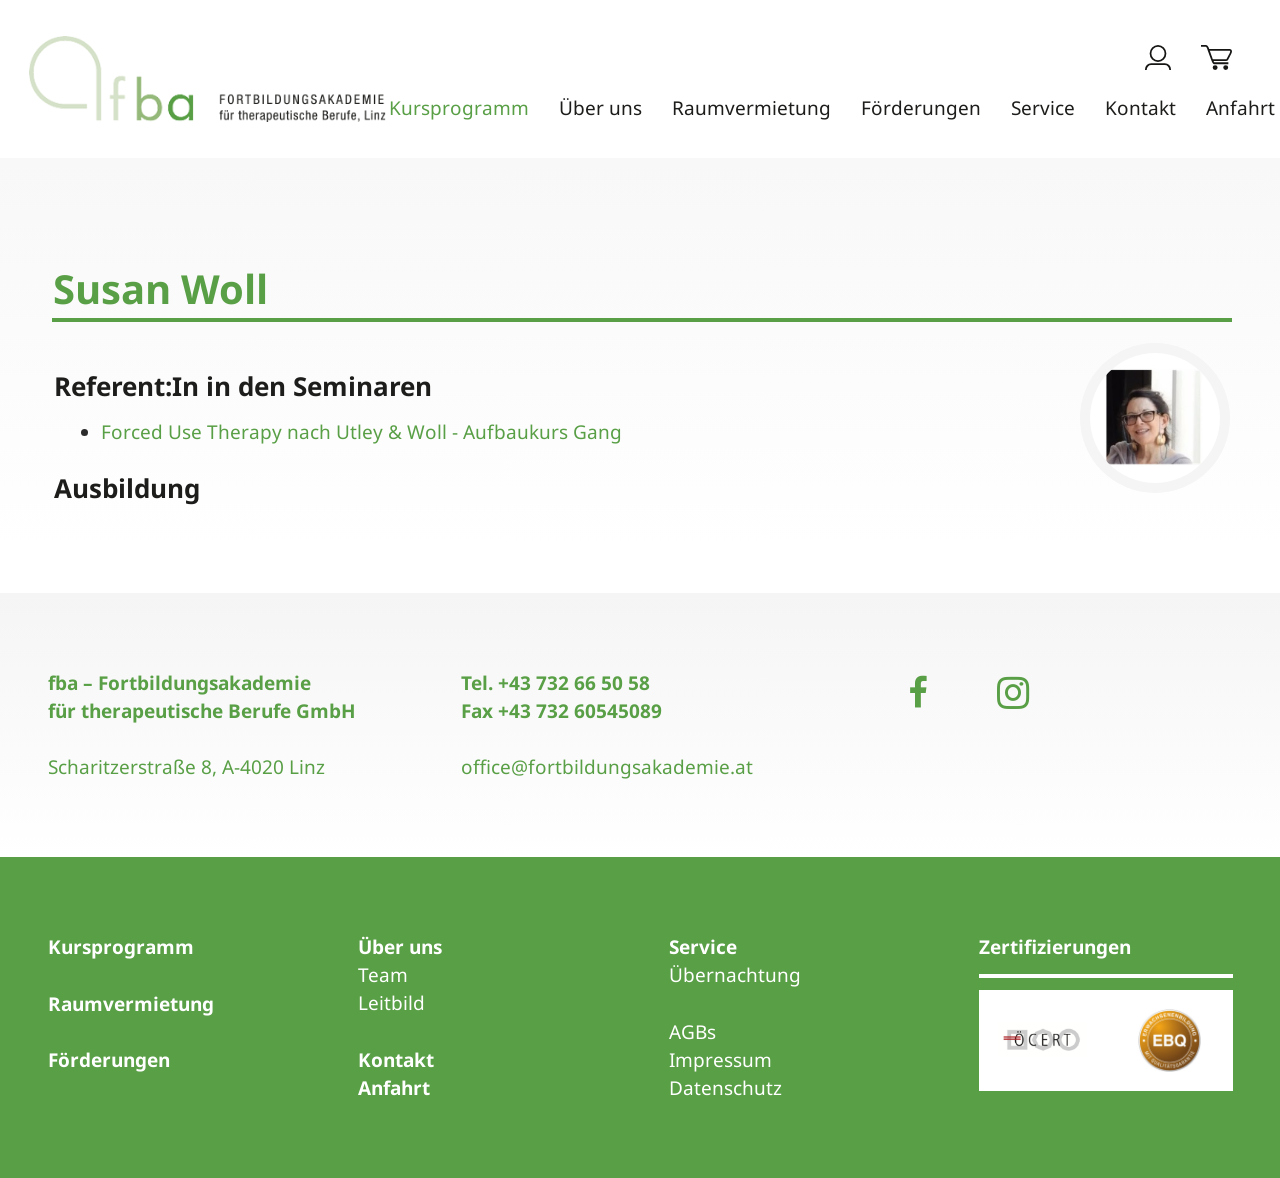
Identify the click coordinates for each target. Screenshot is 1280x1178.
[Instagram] (1013, 693)
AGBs (692, 1032)
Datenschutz (725, 1088)
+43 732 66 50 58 (574, 683)
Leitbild (391, 1003)
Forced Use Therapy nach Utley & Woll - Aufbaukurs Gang (361, 432)
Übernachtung (735, 975)
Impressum (720, 1060)
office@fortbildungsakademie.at (607, 767)
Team (383, 975)
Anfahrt (394, 1088)
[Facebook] (918, 693)
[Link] (238, 80)
